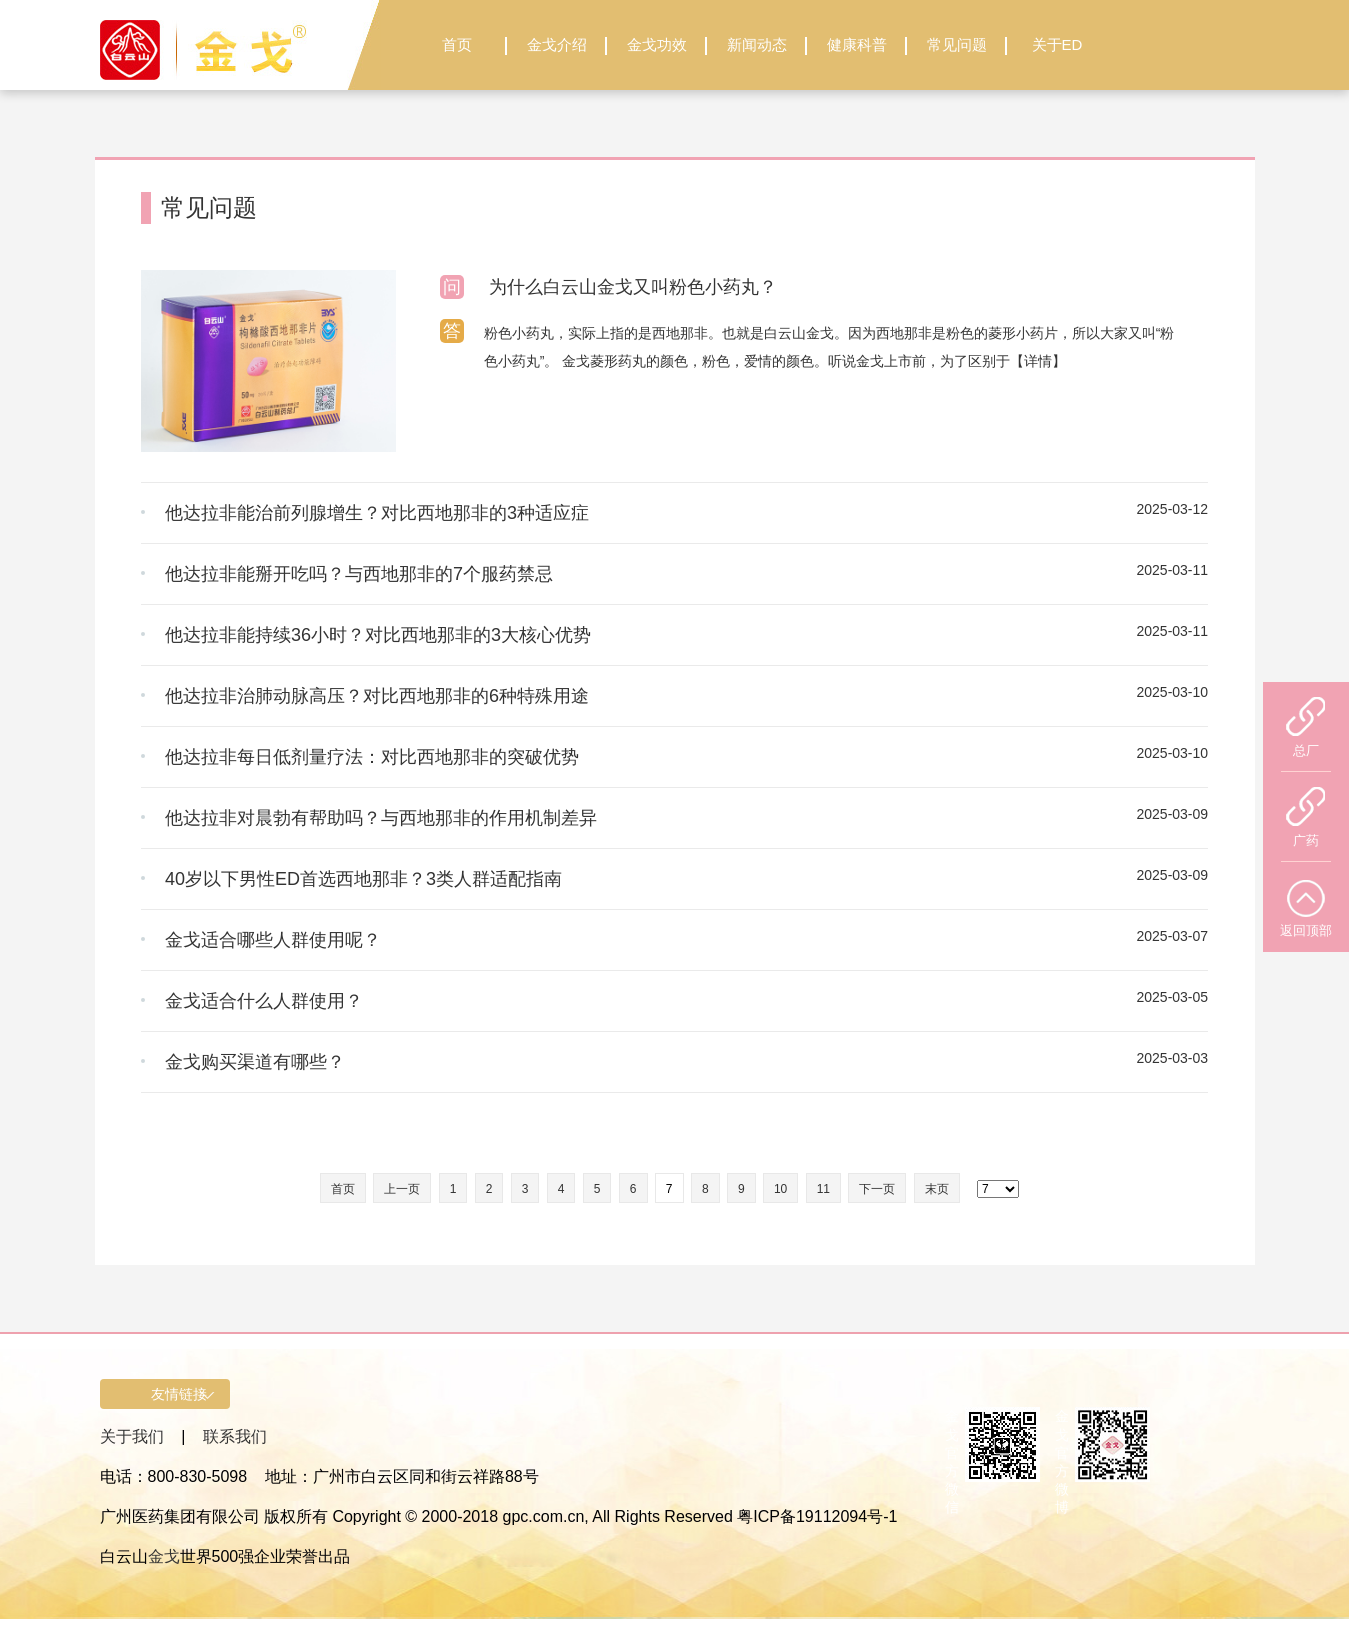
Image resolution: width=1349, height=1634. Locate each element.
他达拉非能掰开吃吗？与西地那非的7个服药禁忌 (359, 574)
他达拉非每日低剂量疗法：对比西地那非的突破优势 (372, 757)
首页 (343, 1189)
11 (823, 1189)
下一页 (877, 1189)
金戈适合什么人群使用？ (264, 1001)
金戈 (164, 1556)
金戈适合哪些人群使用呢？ (273, 940)
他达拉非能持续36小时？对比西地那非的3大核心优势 (378, 635)
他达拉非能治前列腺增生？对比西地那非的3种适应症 (377, 513)
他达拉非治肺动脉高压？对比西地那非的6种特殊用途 (377, 696)
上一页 (402, 1189)
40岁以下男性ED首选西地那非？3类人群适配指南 (363, 879)
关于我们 (132, 1436)
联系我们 (235, 1436)
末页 (937, 1189)
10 (780, 1189)
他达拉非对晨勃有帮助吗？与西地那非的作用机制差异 (381, 818)
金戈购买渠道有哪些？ (255, 1062)
